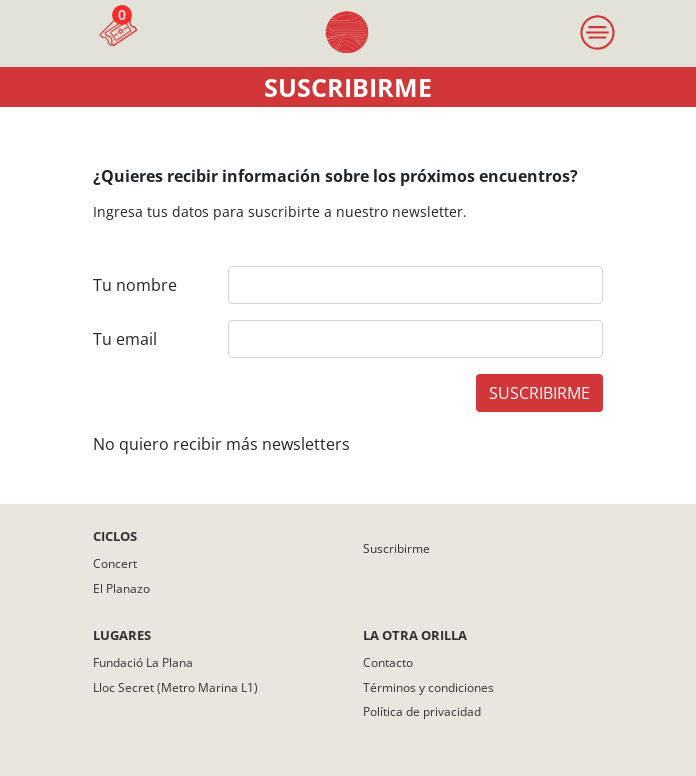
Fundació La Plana (143, 662)
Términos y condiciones (428, 687)
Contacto (388, 662)
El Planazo (121, 588)
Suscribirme (396, 548)
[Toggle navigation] (597, 34)
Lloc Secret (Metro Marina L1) (175, 687)
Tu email (125, 339)
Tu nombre (135, 285)
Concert (115, 563)
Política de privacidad (422, 711)
